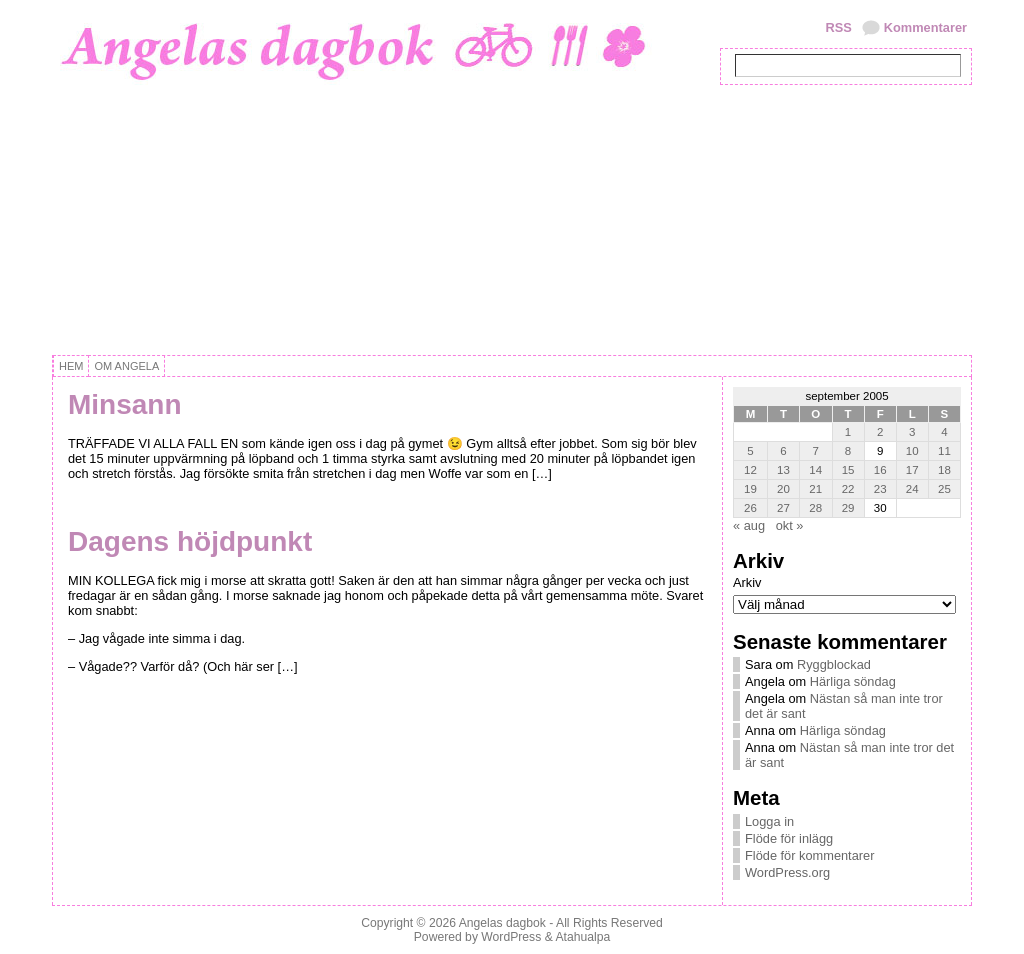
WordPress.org (787, 872)
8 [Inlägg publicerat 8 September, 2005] (848, 451)
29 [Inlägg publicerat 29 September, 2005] (848, 508)
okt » (790, 525)
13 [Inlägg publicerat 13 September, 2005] (783, 470)
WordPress (511, 937)
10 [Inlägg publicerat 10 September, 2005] (912, 451)
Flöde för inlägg (789, 838)
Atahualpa (582, 937)
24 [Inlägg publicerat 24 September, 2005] (912, 489)
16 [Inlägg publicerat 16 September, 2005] (880, 470)
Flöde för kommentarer (809, 855)
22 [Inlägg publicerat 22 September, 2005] (848, 489)
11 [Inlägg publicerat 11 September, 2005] (944, 451)
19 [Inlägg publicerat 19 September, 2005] (750, 489)
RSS (838, 27)
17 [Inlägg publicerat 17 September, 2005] (912, 470)
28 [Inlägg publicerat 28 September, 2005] (815, 508)
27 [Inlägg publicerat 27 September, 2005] (783, 508)
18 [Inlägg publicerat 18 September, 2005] (944, 470)
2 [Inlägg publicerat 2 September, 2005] (880, 432)
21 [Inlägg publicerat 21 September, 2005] (815, 489)
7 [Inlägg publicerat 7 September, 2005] (816, 451)
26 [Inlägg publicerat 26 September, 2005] (750, 508)
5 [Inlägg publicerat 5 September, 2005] (750, 451)
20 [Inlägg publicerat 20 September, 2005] (783, 489)
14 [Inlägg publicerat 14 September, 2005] (815, 470)
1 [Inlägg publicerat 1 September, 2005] (848, 432)
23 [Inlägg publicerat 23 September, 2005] (880, 489)
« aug (749, 525)
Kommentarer (925, 27)
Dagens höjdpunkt (190, 541)
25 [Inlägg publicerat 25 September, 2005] (944, 489)
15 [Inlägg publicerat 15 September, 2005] (848, 470)
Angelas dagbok (502, 923)
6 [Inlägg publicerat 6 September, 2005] (783, 451)
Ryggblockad (834, 664)
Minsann (125, 404)
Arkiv (747, 582)
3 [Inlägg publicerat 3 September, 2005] (912, 432)
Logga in (769, 821)
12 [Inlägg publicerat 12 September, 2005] (750, 470)
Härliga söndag (853, 681)
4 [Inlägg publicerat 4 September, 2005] (944, 432)
